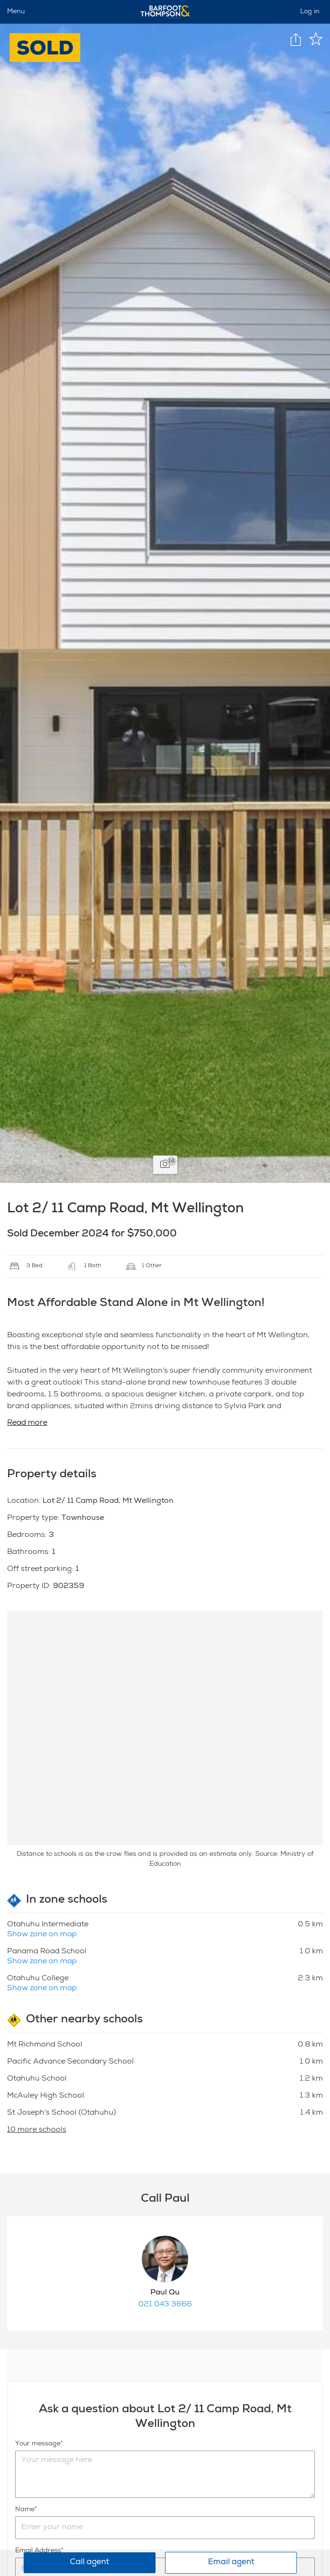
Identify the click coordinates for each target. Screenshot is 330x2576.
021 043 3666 (165, 2305)
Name (25, 2509)
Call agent (89, 2562)
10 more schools (36, 2130)
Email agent (231, 2562)
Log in (310, 12)
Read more (27, 1423)
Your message (38, 2444)
